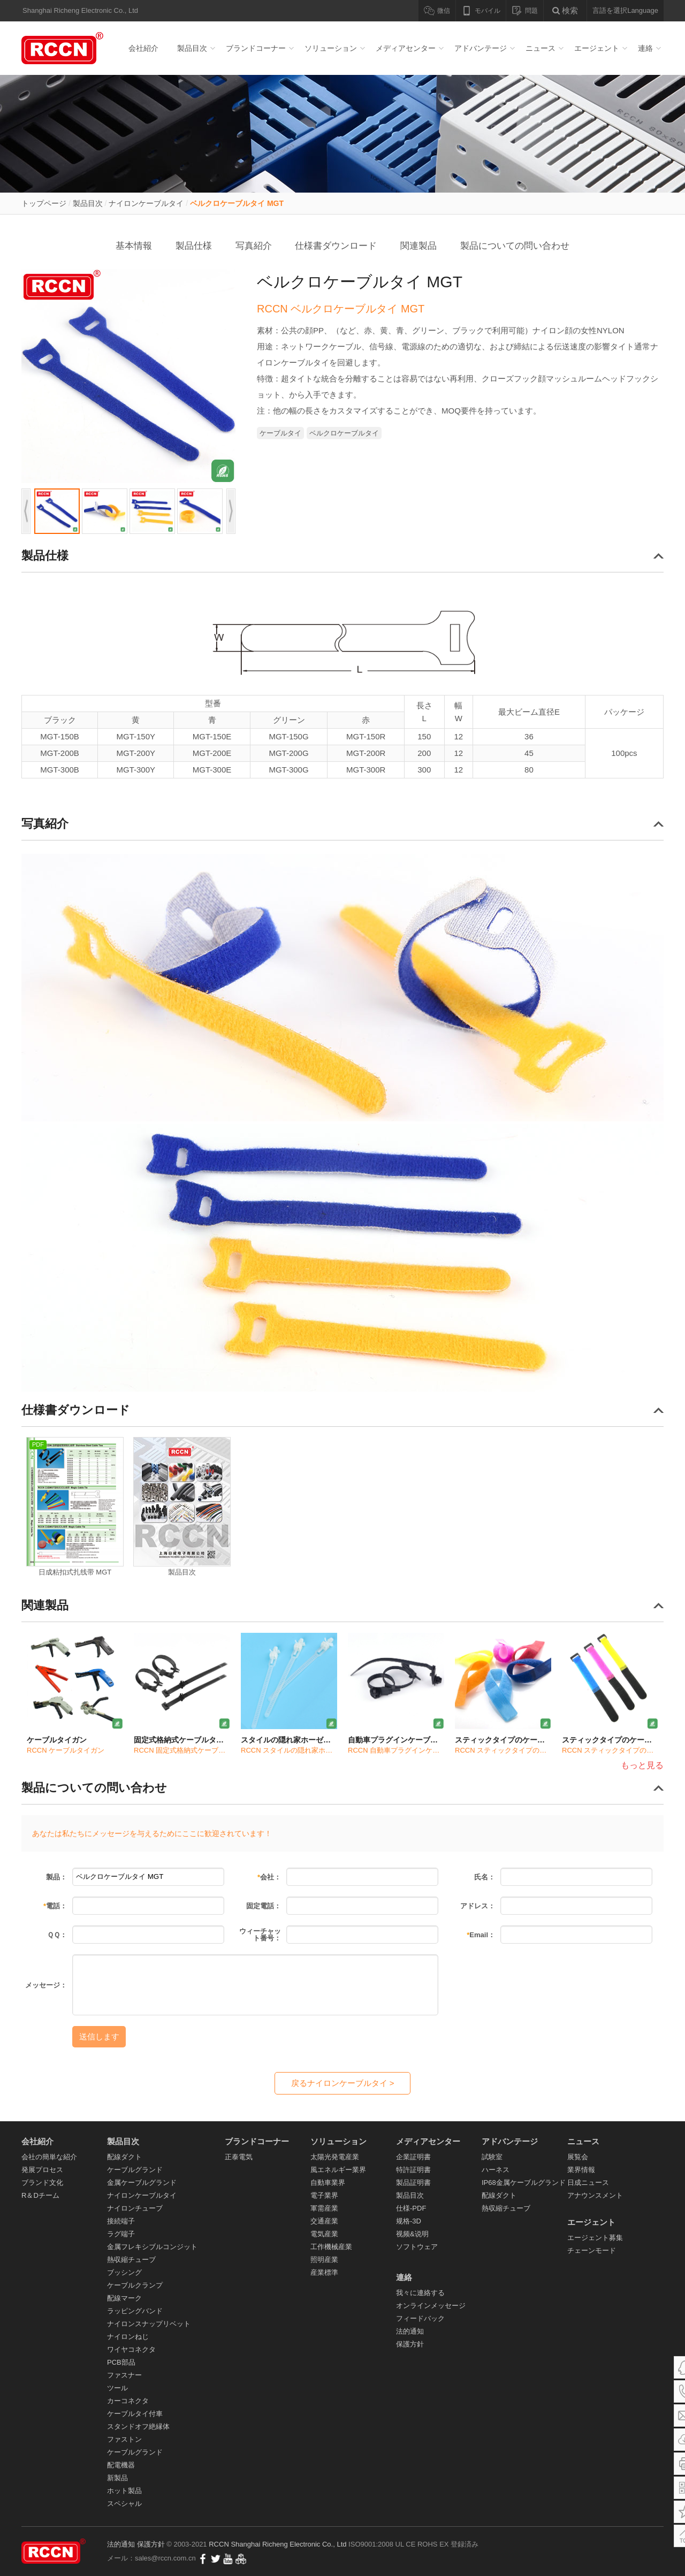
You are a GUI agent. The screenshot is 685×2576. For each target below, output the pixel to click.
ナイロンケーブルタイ (146, 203)
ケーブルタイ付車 (135, 2414)
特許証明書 (413, 2170)
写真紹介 (253, 246)
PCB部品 (121, 2362)
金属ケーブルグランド (142, 2182)
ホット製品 (124, 2491)
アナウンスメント (595, 2195)
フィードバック (420, 2318)
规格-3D (408, 2221)
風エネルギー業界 (338, 2170)
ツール (117, 2388)
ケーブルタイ (280, 433)
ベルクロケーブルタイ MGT (237, 203)
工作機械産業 (331, 2247)
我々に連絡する (420, 2293)
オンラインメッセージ (431, 2306)
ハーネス (495, 2170)
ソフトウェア (417, 2247)
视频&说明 (412, 2234)
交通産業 (324, 2221)
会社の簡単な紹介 (49, 2157)
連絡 (645, 48)
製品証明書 (413, 2182)
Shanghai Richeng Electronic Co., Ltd (289, 2544)
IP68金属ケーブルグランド (524, 2182)
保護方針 (410, 2344)
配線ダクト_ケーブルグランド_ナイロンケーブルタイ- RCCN (64, 48)
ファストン (124, 2439)
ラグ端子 (121, 2234)
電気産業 (324, 2234)
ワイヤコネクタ (131, 2349)
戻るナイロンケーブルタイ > (342, 2083)
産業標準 (324, 2272)
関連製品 (418, 246)
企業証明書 (413, 2157)
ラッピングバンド (135, 2311)
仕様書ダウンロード (336, 246)
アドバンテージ (480, 48)
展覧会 (577, 2157)
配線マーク (124, 2298)
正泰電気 (239, 2157)
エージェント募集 (595, 2238)
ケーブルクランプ (135, 2285)
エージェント (596, 48)
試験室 (492, 2157)
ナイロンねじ (128, 2337)
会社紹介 (143, 48)
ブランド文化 (42, 2182)
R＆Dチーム (40, 2195)
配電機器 (121, 2465)
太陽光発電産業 (334, 2157)
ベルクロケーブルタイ (344, 433)
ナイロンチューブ (135, 2208)
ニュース (540, 48)
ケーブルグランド (135, 2170)
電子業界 (324, 2195)
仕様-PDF (411, 2208)
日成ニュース (588, 2182)
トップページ (43, 203)
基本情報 (134, 246)
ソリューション (331, 48)
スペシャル (124, 2503)
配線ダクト (124, 2157)
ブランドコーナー (256, 48)
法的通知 (410, 2331)
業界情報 (581, 2170)
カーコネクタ (128, 2401)
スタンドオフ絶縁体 (138, 2426)
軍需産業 (324, 2208)
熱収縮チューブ (131, 2260)
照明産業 (324, 2260)
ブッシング (124, 2272)
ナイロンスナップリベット (149, 2324)
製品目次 (192, 48)
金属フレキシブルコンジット (152, 2247)
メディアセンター (406, 48)
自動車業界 (327, 2182)
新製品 (117, 2478)
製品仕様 (194, 246)
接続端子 (121, 2221)
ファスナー (124, 2375)
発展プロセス (42, 2170)
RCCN (219, 2544)
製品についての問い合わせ (514, 246)
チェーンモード (591, 2250)
